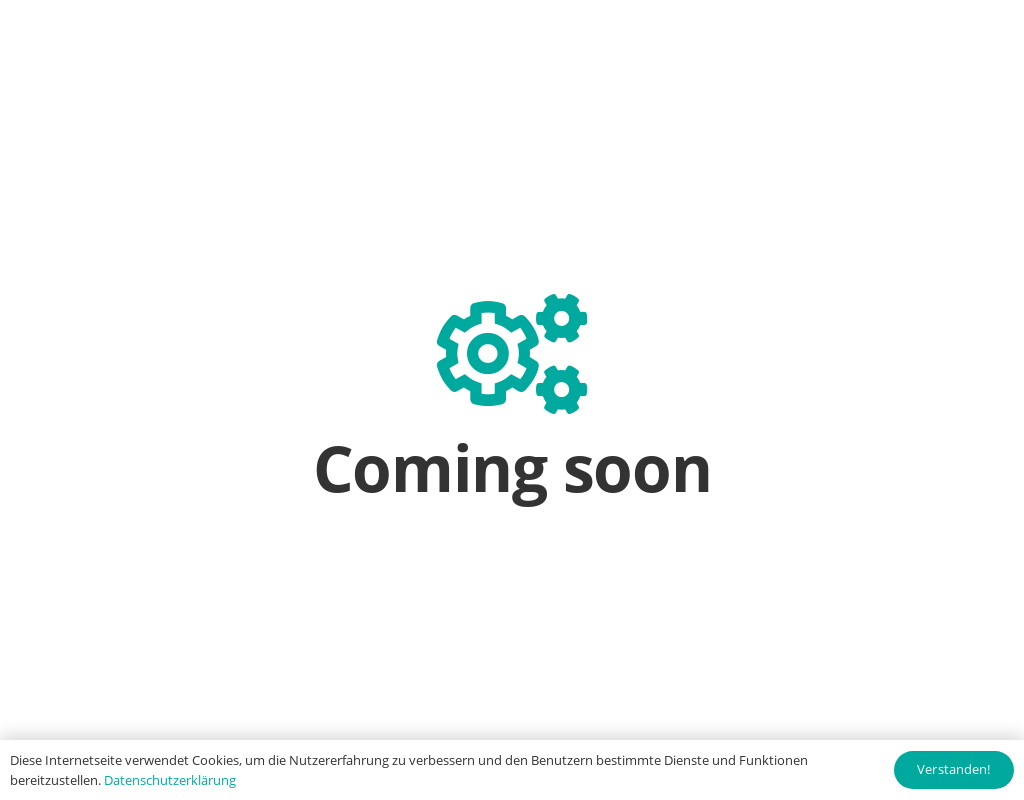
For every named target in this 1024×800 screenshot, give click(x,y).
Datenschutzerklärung (170, 780)
